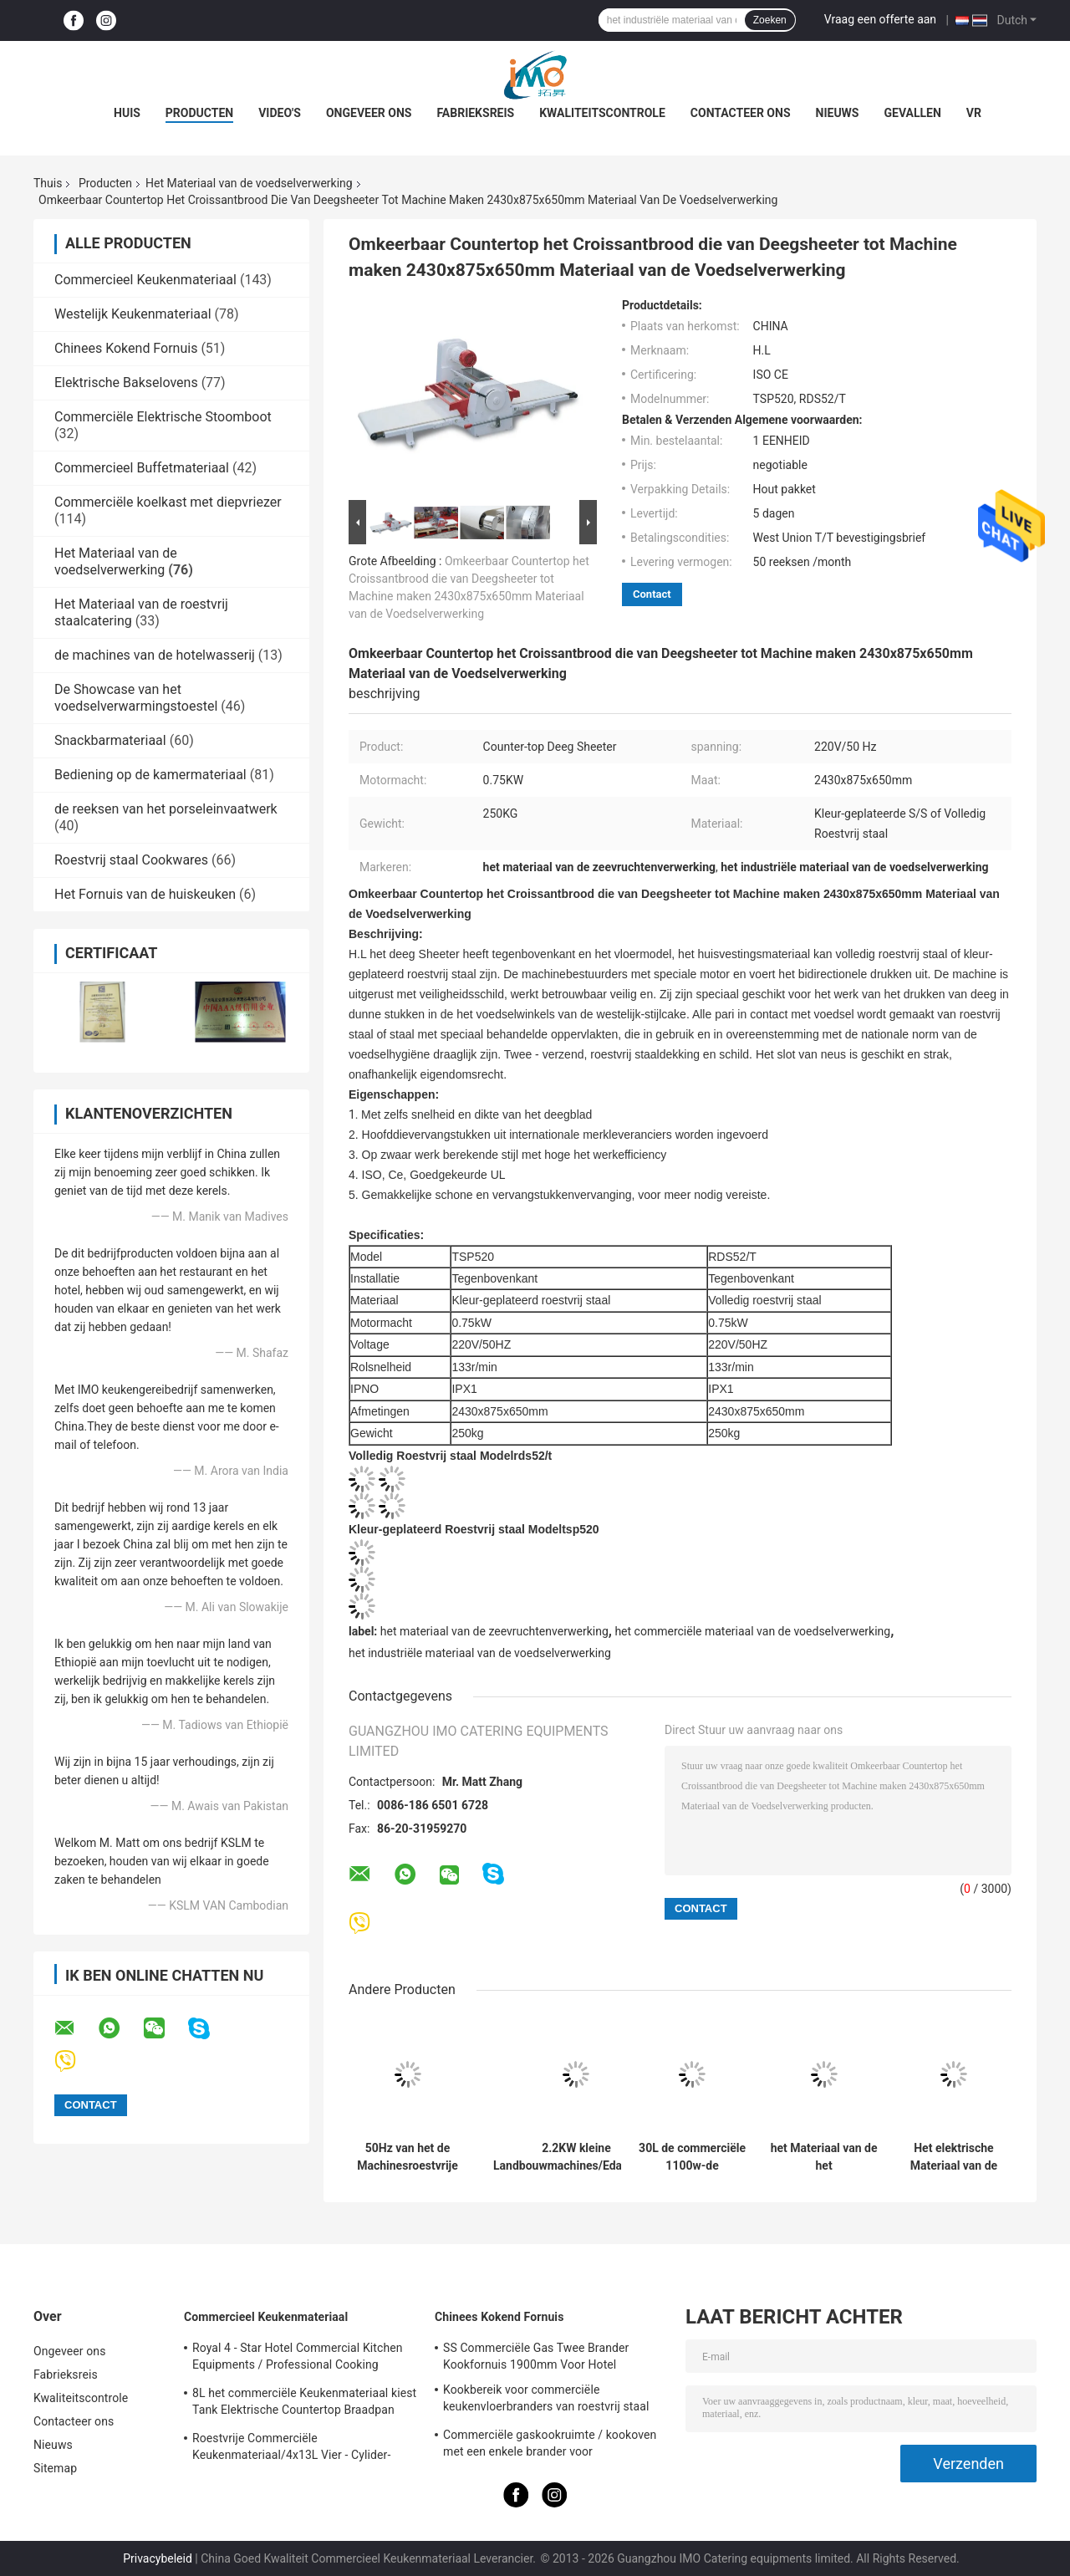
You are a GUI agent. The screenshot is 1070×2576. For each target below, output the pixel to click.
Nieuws (837, 113)
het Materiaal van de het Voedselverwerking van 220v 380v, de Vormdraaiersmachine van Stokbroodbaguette (824, 2157)
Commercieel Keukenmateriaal (145, 280)
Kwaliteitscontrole (602, 113)
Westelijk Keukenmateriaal (132, 314)
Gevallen (912, 113)
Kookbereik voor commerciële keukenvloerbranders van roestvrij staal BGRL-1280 (546, 2400)
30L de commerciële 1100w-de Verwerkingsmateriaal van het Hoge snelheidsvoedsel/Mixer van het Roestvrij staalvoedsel (692, 2157)
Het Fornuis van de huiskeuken (145, 894)
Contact (652, 594)
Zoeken (770, 20)
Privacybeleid (157, 2558)
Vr (973, 113)
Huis (127, 113)
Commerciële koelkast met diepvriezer (168, 502)
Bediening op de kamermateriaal (150, 775)
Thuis (47, 183)
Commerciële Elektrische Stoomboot (163, 417)
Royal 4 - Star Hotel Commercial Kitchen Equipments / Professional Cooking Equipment (297, 2358)
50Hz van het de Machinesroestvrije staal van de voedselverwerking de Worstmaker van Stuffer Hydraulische (407, 2157)
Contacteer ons (740, 113)
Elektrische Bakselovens (126, 382)
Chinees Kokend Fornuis (125, 348)
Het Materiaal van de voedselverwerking (249, 183)
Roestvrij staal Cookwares (131, 860)
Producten (199, 113)
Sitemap (55, 2468)
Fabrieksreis (475, 113)
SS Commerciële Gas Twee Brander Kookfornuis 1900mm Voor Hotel (536, 2356)
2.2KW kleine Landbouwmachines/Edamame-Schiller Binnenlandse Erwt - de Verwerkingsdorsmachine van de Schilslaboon (576, 2157)
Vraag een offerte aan (880, 19)
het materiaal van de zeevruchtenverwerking (494, 1631)
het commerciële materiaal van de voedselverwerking (752, 1631)
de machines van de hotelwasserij (154, 655)
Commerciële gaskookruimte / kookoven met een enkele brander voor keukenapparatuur (549, 2445)
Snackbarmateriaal (110, 740)
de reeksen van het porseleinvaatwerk (166, 809)
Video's (279, 113)
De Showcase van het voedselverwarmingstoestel (135, 697)
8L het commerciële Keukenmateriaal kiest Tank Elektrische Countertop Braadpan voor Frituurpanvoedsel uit (304, 2403)
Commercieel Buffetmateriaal (141, 468)
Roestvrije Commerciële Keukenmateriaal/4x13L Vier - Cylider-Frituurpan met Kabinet (291, 2448)
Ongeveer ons (368, 113)
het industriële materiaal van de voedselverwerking (480, 1653)
